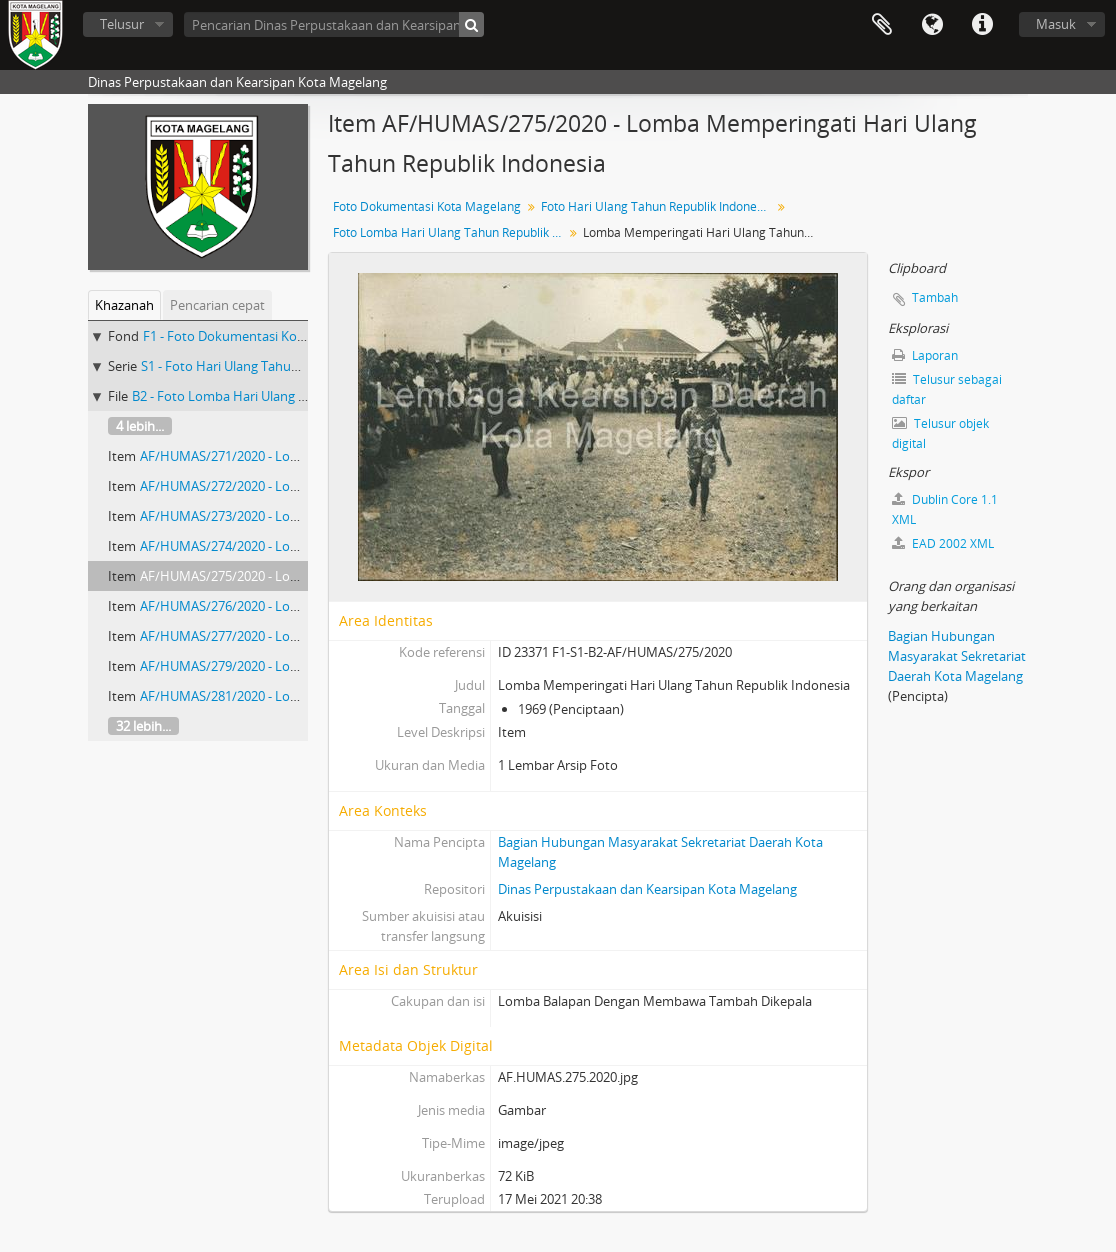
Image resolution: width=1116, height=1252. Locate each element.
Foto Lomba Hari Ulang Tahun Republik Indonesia (450, 232)
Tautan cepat (982, 25)
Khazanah (124, 305)
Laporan (925, 355)
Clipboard (882, 25)
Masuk (1056, 24)
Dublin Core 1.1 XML (945, 509)
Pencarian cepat (217, 305)
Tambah (935, 297)
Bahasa (932, 25)
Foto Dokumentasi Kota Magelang (427, 206)
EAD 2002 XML (943, 543)
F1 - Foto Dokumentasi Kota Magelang (256, 336)
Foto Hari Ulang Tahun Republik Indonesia (657, 206)
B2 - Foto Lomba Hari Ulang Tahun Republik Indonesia (292, 396)
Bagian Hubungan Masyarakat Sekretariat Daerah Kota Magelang (957, 656)
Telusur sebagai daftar (947, 389)
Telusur (122, 24)
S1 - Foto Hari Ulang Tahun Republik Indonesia (278, 366)
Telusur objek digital (940, 433)
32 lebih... (143, 726)
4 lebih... (140, 426)
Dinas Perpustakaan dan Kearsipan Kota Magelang (647, 889)
